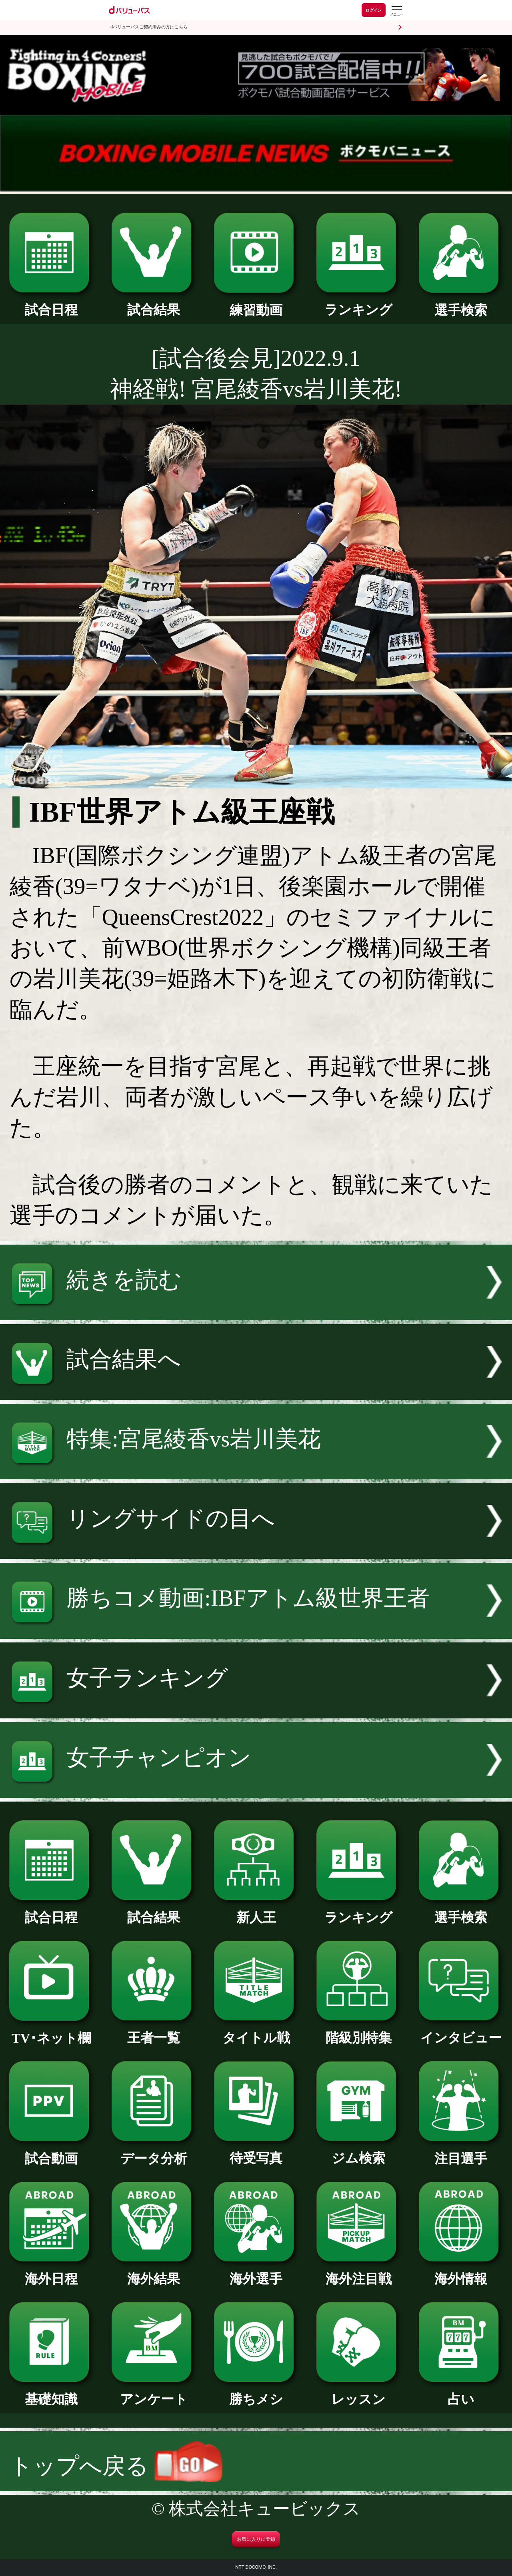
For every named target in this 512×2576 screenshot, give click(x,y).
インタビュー (460, 2031)
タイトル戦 (256, 2031)
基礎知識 (51, 2392)
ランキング (358, 303)
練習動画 (256, 303)
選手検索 (460, 303)
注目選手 (460, 2152)
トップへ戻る (116, 2465)
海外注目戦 (358, 2272)
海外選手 (256, 2272)
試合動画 (51, 2152)
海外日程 (51, 2272)
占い (460, 2392)
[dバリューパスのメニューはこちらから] (396, 11)
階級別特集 (358, 2031)
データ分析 (153, 2152)
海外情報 (460, 2272)
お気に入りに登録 (256, 2539)
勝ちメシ (256, 2392)
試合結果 (153, 303)
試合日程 (51, 303)
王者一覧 (153, 2031)
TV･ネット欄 (51, 2031)
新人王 (256, 1911)
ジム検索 (358, 2151)
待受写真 (256, 2151)
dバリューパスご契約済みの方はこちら (149, 27)
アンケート (153, 2392)
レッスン (358, 2392)
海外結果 (153, 2272)
